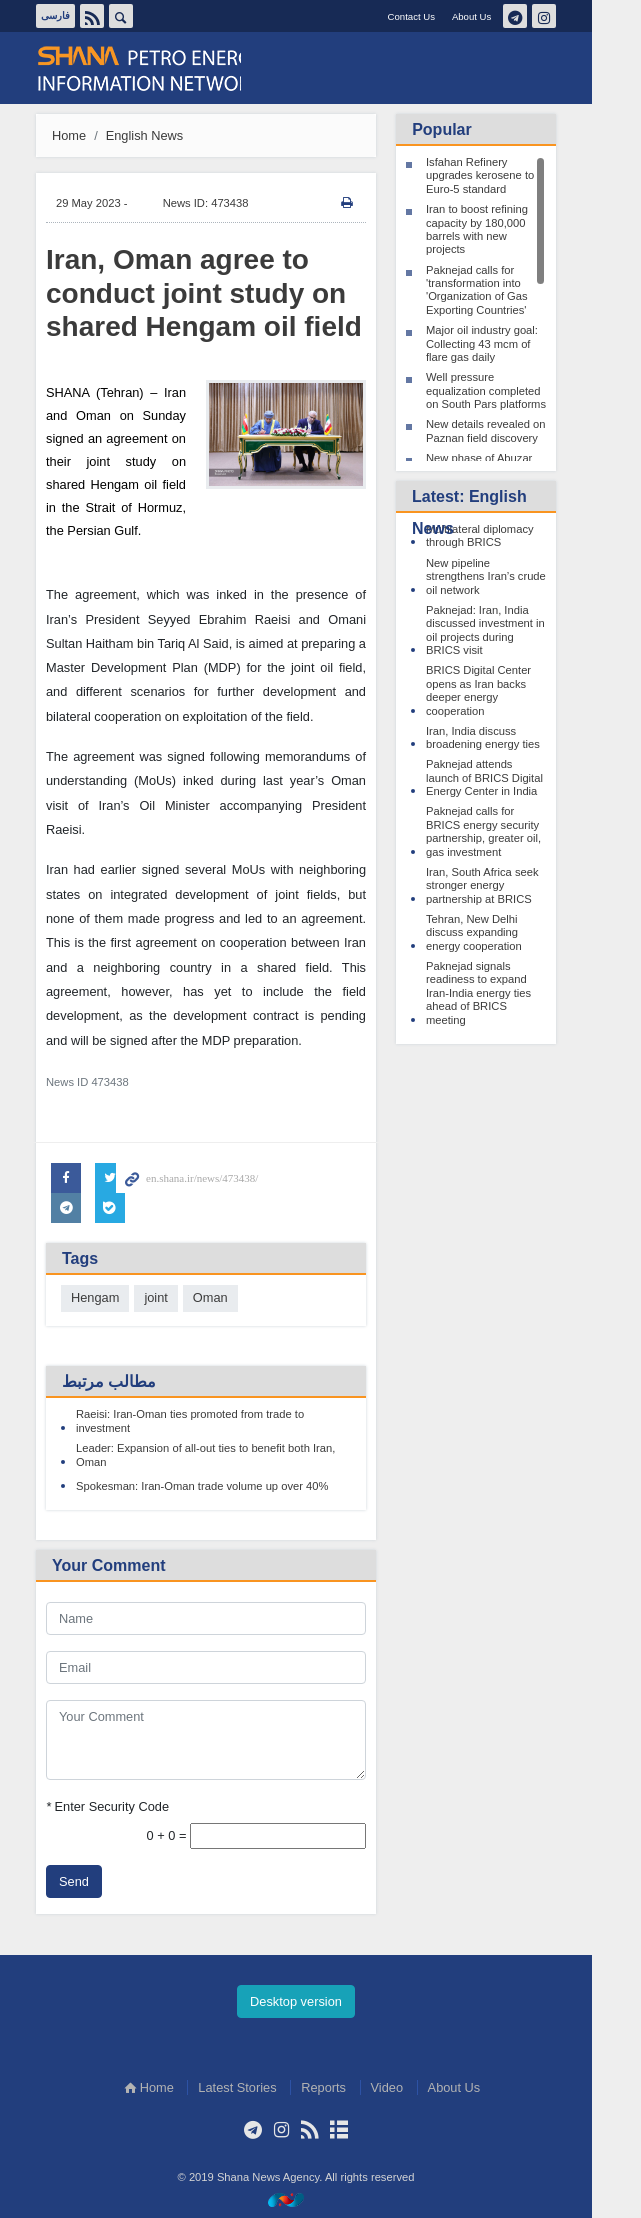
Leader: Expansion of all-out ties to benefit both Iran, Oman (230, 1454)
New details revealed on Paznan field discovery (510, 430)
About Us (495, 16)
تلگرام (539, 16)
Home (94, 135)
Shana (163, 69)
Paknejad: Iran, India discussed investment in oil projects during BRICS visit (510, 630)
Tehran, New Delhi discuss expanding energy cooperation (499, 932)
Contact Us (435, 16)
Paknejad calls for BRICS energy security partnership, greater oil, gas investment (508, 831)
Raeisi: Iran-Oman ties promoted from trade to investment (215, 1420)
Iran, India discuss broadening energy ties (508, 737)
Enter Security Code (132, 1805)
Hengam (120, 1297)
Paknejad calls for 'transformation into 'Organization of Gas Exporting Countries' (502, 290)
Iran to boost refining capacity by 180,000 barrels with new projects (502, 229)
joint (180, 1297)
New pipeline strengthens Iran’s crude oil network (511, 576)
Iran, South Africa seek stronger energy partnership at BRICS (507, 885)
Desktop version (321, 2001)
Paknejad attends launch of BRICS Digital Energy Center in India (509, 777)
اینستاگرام (568, 16)
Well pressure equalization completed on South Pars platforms (511, 390)
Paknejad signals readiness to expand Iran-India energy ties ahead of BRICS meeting (503, 993)
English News (169, 135)
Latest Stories (262, 2087)
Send (99, 1881)
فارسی (80, 15)
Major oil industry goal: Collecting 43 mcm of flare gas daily (507, 343)
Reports (348, 2087)
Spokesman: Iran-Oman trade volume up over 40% (227, 1486)
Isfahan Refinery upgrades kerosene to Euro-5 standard (505, 175)
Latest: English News (494, 512)
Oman (234, 1297)
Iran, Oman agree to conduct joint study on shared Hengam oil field (229, 293)
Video (411, 2087)
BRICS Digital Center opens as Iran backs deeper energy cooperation (503, 690)
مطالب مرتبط (134, 1381)
